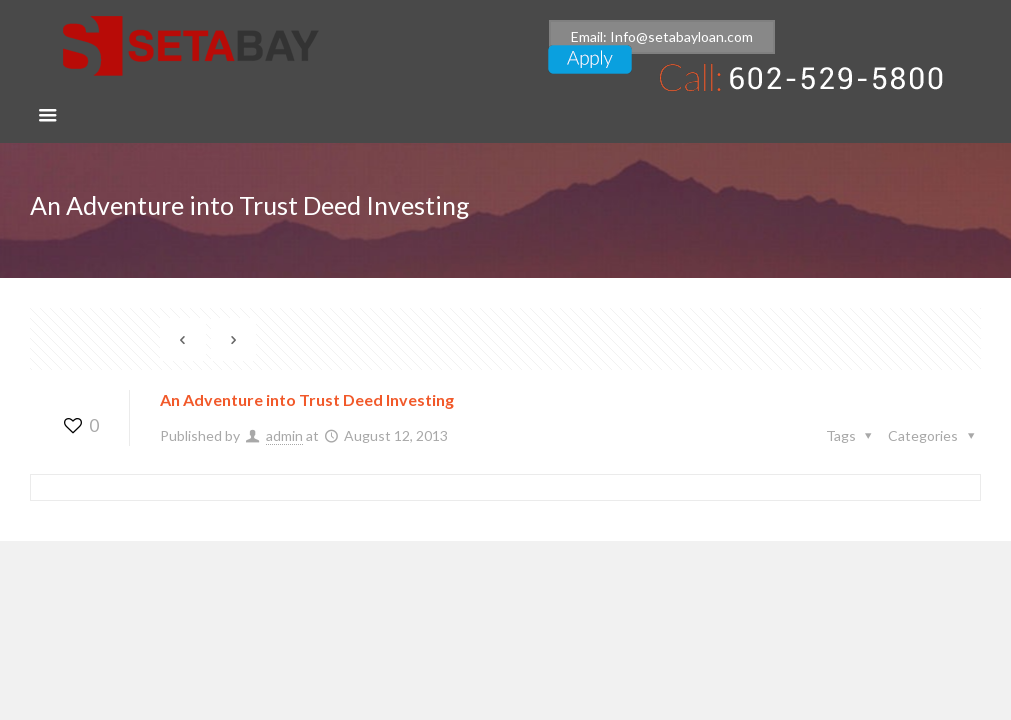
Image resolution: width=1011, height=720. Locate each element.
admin (284, 435)
